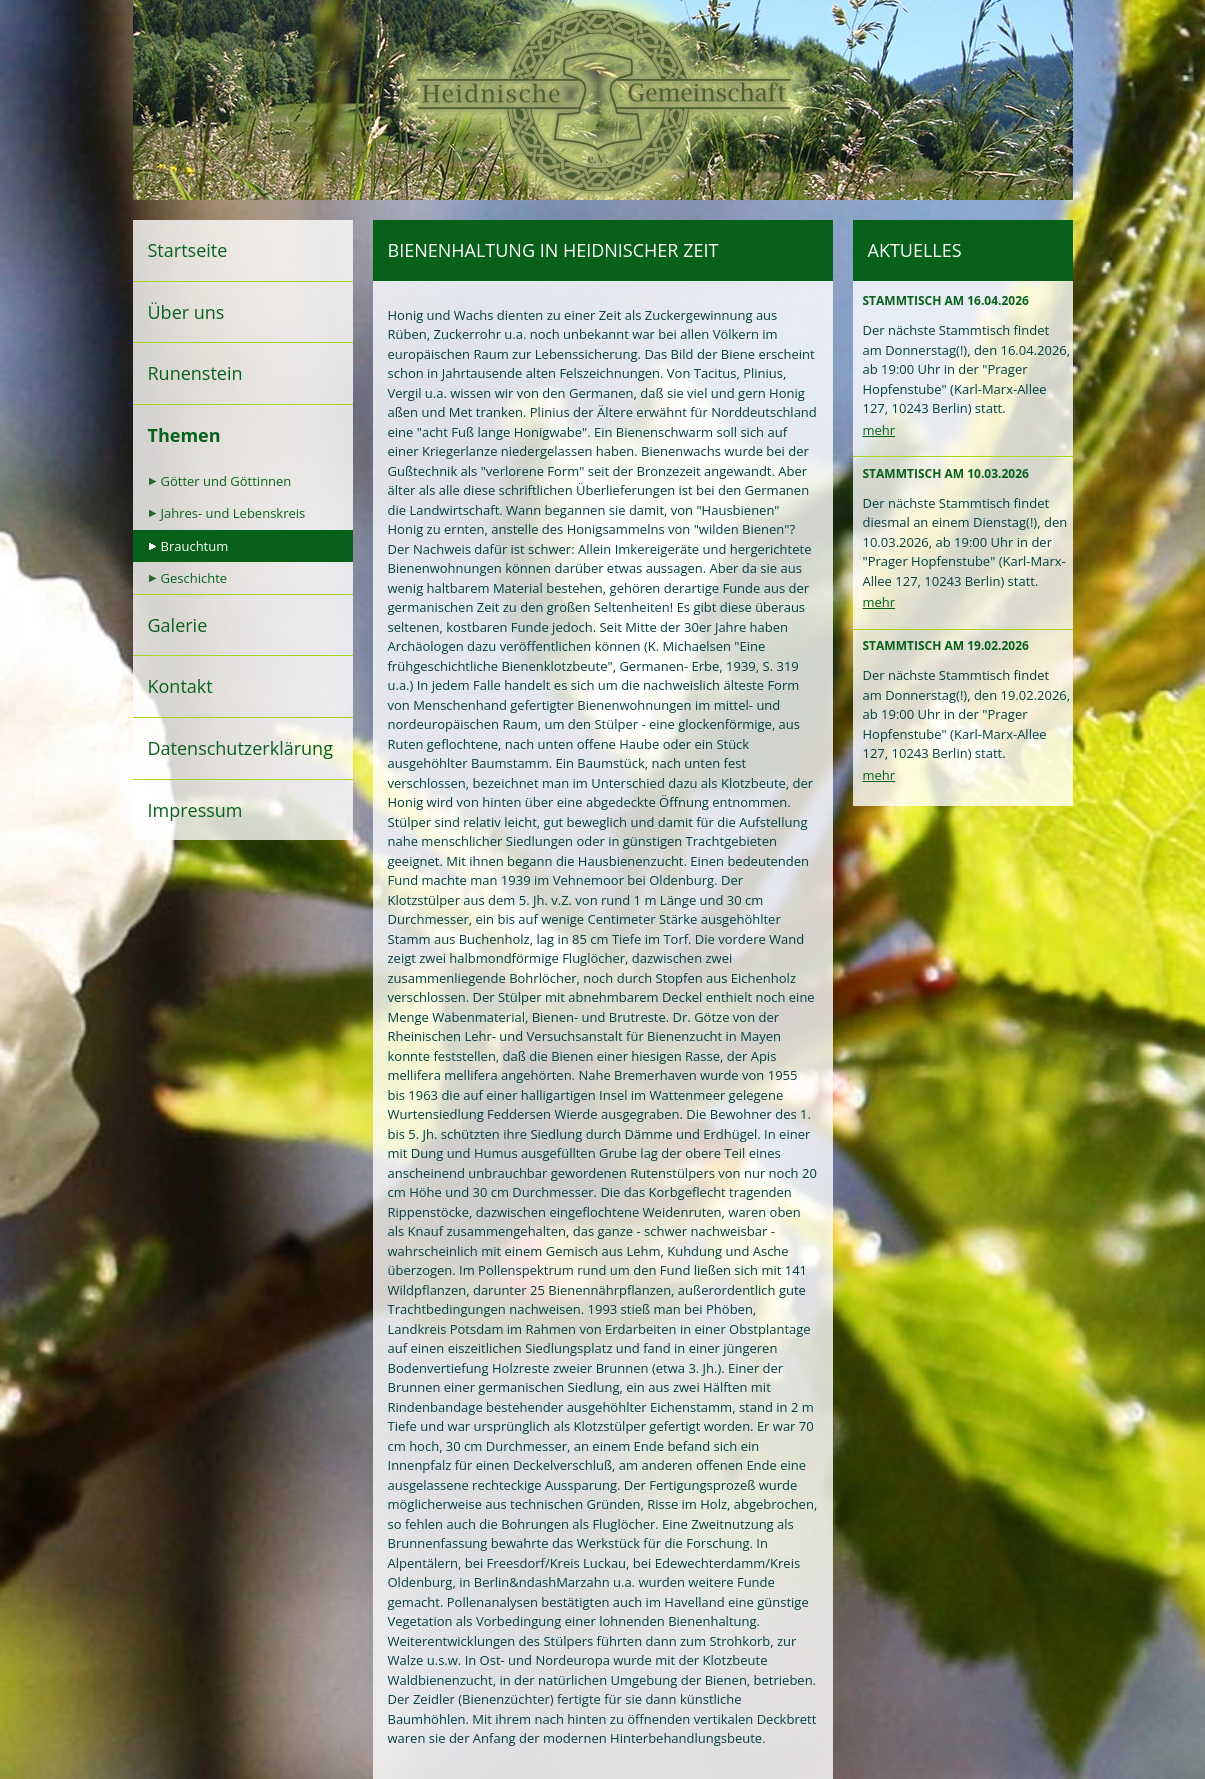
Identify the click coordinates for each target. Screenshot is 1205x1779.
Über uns (186, 312)
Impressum (195, 810)
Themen (184, 435)
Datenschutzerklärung (240, 748)
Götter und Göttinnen (226, 481)
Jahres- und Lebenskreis (233, 513)
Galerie (178, 625)
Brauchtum (195, 546)
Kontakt (180, 686)
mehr (879, 430)
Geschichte (194, 578)
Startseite (188, 250)
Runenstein (195, 373)
